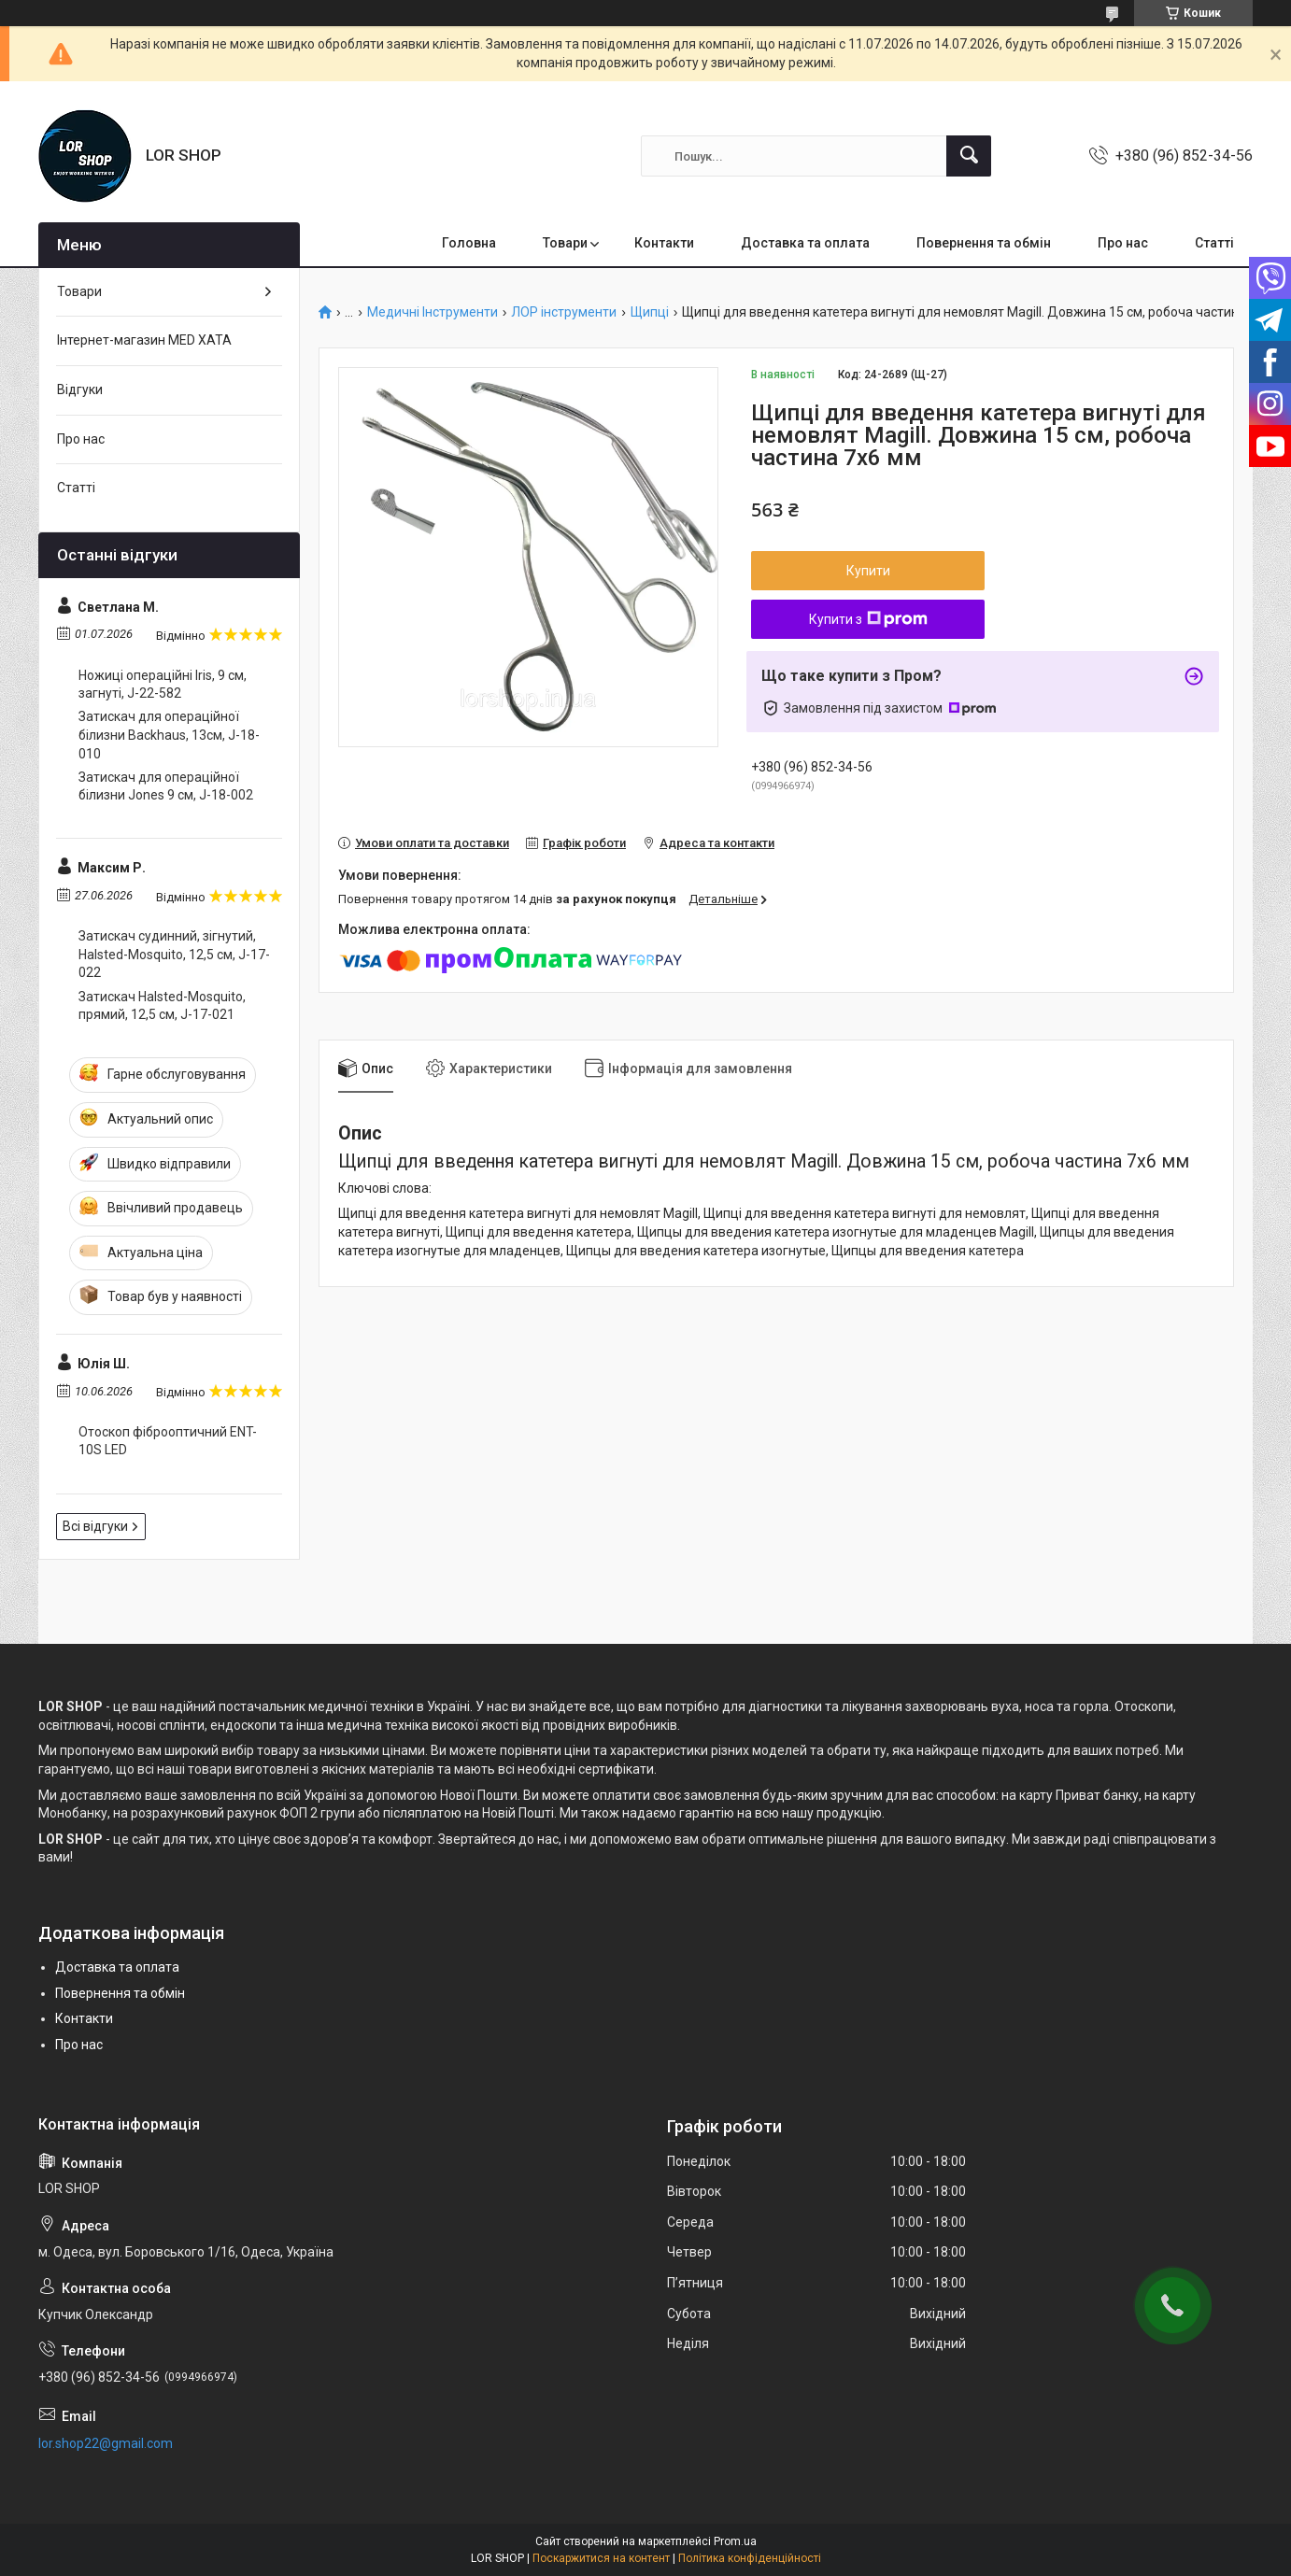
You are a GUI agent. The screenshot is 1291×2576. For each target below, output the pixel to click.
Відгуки (80, 389)
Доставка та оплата (805, 242)
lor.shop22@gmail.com (105, 2443)
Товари (565, 242)
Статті (1214, 242)
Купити (868, 570)
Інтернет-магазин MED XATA (144, 340)
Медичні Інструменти (432, 312)
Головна (469, 242)
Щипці (650, 312)
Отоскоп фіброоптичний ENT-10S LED (167, 1441)
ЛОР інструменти (564, 312)
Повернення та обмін (983, 242)
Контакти (664, 242)
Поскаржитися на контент (601, 2558)
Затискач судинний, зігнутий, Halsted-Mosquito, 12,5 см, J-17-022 (174, 954)
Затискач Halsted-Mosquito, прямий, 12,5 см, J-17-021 (162, 1006)
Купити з (868, 619)
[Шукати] (968, 156)
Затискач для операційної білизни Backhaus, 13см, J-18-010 (169, 734)
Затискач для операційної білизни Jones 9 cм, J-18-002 (165, 786)
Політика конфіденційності (749, 2558)
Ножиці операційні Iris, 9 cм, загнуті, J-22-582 (162, 684)
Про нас (1123, 242)
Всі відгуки (95, 1526)
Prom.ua (735, 2541)
